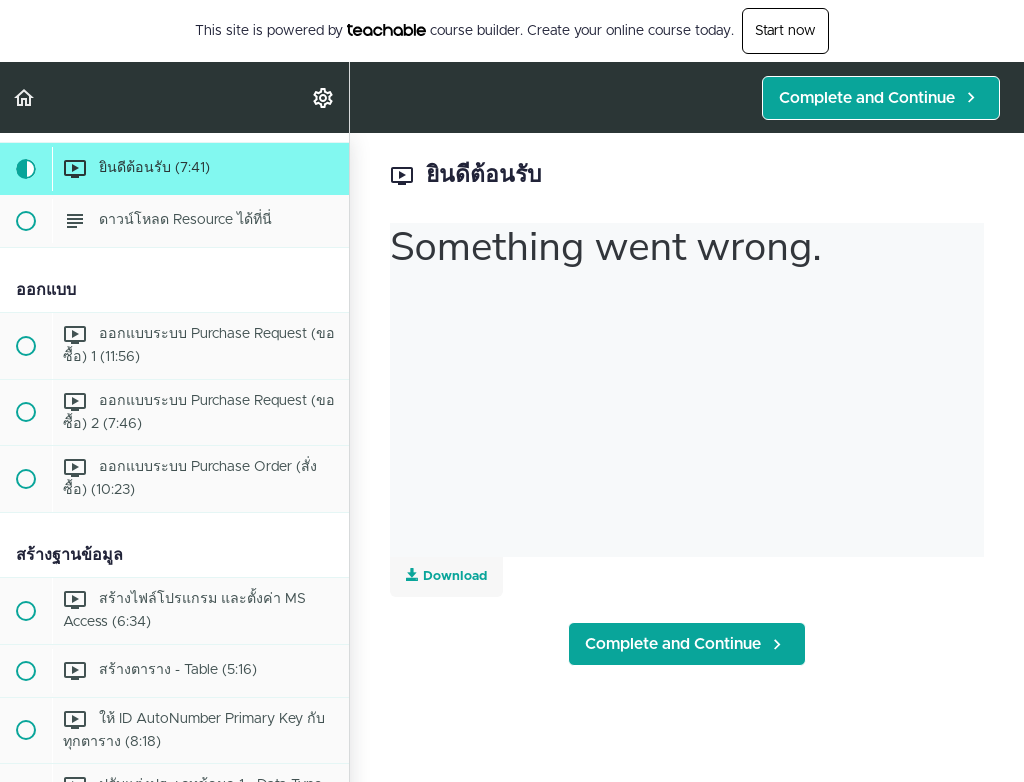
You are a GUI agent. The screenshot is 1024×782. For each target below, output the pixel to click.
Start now (785, 31)
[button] (25, 97)
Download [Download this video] (446, 575)
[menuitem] (324, 97)
